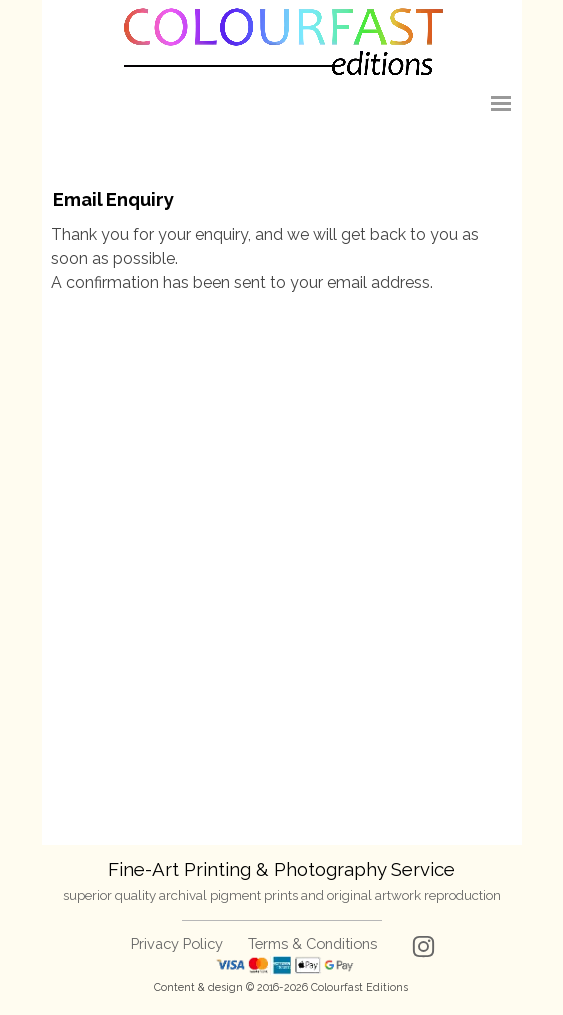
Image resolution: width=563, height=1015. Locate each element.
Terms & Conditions (312, 943)
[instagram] (424, 946)
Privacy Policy (177, 943)
